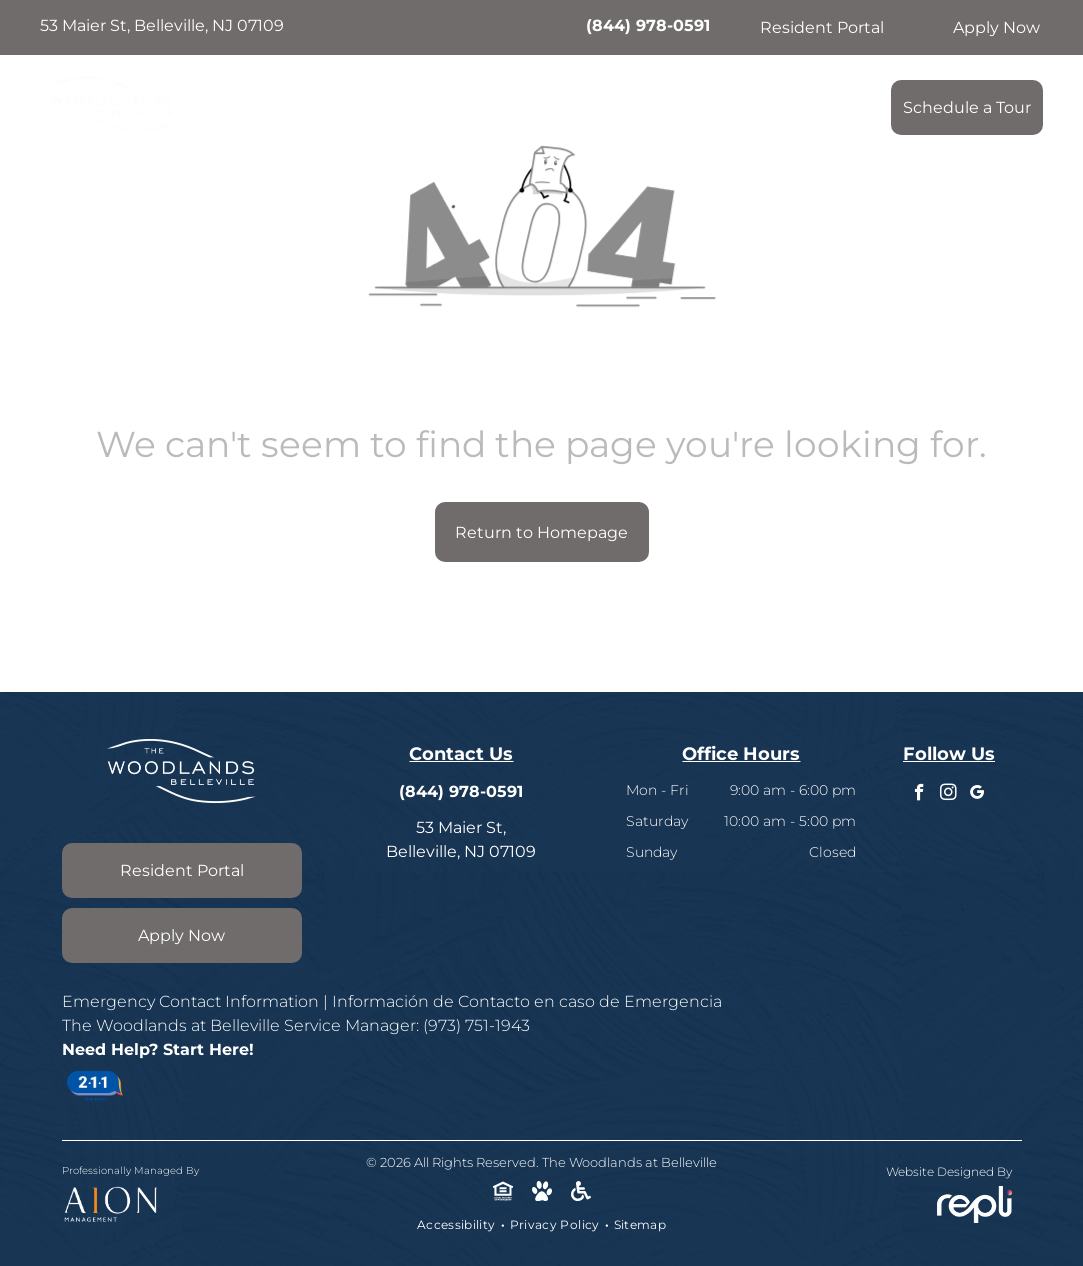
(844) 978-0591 (648, 25)
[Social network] (502, 1193)
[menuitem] (308, 102)
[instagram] (948, 795)
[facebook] (919, 795)
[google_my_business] (977, 795)
